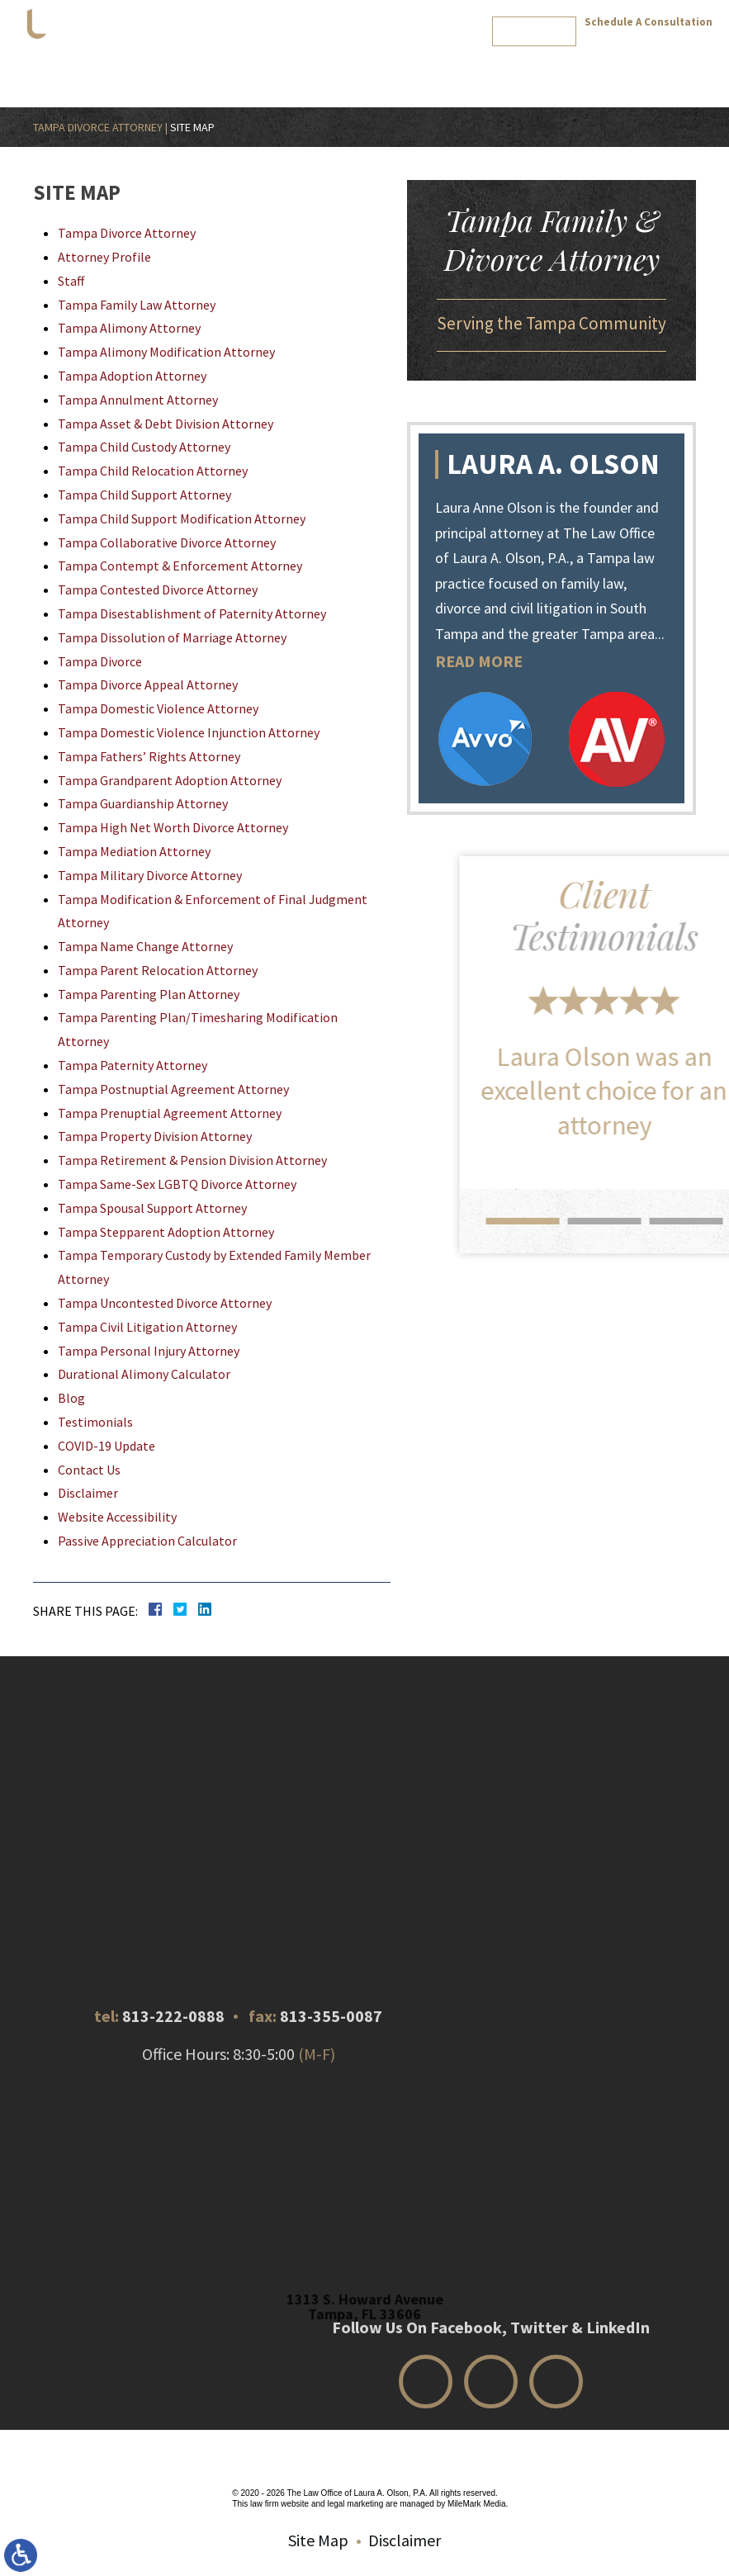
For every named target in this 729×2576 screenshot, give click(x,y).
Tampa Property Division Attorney (155, 1136)
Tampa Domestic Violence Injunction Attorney (189, 732)
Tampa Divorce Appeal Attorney (148, 684)
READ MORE (487, 661)
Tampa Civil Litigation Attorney (147, 1327)
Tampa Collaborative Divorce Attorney (167, 542)
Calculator (428, 71)
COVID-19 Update (106, 1445)
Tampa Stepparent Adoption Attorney (166, 1232)
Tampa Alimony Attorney (129, 328)
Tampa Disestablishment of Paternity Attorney (192, 613)
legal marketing (355, 2503)
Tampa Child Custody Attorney (144, 446)
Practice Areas (282, 71)
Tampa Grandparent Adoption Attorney (170, 780)
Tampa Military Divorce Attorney (150, 875)
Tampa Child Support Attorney (144, 494)
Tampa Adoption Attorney (132, 375)
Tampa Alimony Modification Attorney (166, 351)
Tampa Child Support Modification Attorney (181, 518)
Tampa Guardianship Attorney (143, 803)
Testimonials (361, 71)
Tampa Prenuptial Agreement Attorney (170, 1113)
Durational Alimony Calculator (144, 1374)
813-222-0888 (649, 39)
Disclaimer (88, 1493)
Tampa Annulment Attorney (138, 399)
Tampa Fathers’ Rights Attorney (149, 756)
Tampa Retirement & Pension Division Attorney (192, 1160)
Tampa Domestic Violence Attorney (158, 708)
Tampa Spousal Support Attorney (152, 1208)
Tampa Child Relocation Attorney (153, 470)
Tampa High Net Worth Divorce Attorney (173, 827)
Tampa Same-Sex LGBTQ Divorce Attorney (177, 1184)
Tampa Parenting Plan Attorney (148, 994)
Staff (71, 280)
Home (129, 71)
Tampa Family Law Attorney (136, 304)
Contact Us (525, 71)
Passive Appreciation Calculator (147, 1540)
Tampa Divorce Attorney (98, 127)
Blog (476, 71)
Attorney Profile (194, 71)
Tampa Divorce (100, 661)
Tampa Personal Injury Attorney (148, 1350)
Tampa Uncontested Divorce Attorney (165, 1303)
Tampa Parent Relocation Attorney (158, 970)
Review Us (589, 71)
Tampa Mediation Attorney (134, 851)
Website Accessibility (117, 1516)
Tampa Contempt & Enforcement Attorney (180, 565)
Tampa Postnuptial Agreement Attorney (173, 1089)
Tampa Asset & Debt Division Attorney (165, 423)
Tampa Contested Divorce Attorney (158, 589)
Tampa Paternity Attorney (132, 1065)
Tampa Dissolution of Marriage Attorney (172, 637)
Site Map (318, 2540)
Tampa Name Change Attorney (145, 946)
